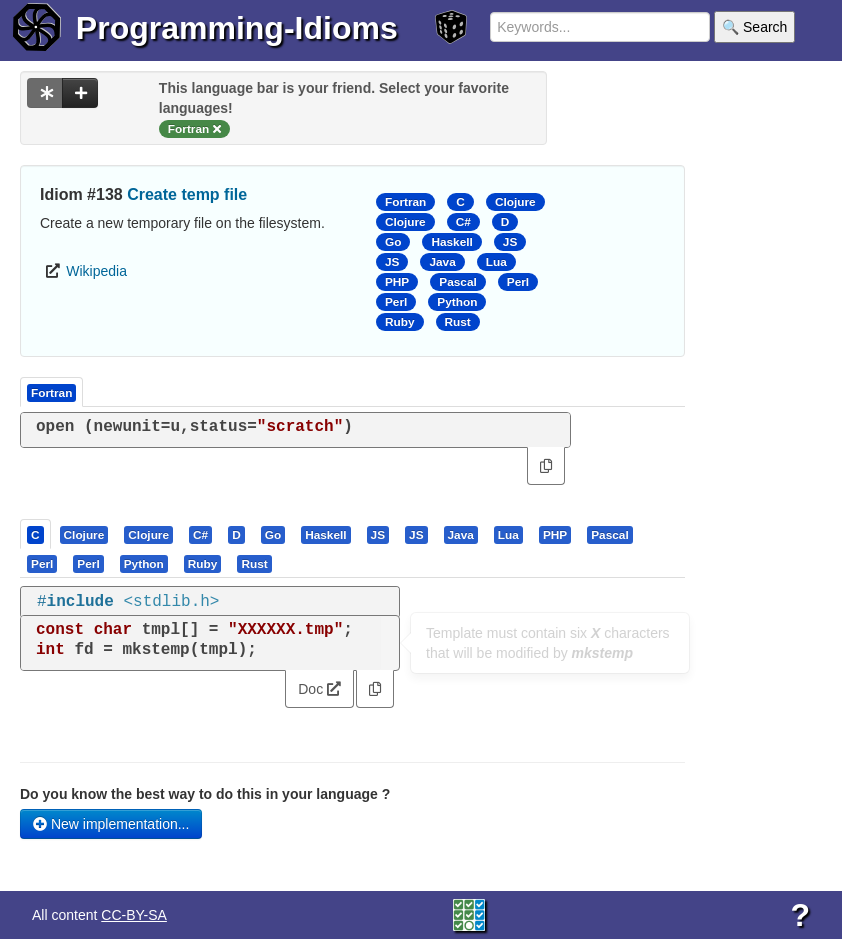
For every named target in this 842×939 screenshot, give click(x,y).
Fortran (405, 202)
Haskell (451, 242)
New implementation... (111, 824)
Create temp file (187, 194)
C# (463, 222)
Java (442, 262)
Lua (496, 262)
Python (457, 302)
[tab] (36, 534)
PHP (397, 282)
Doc (319, 689)
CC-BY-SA (134, 915)
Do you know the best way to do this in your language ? (205, 794)
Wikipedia (96, 271)
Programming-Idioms (237, 28)
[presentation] (35, 534)
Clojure (515, 202)
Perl (518, 282)
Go (393, 242)
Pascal (458, 282)
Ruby (400, 322)
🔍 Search (754, 27)
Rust (458, 322)
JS (510, 242)
